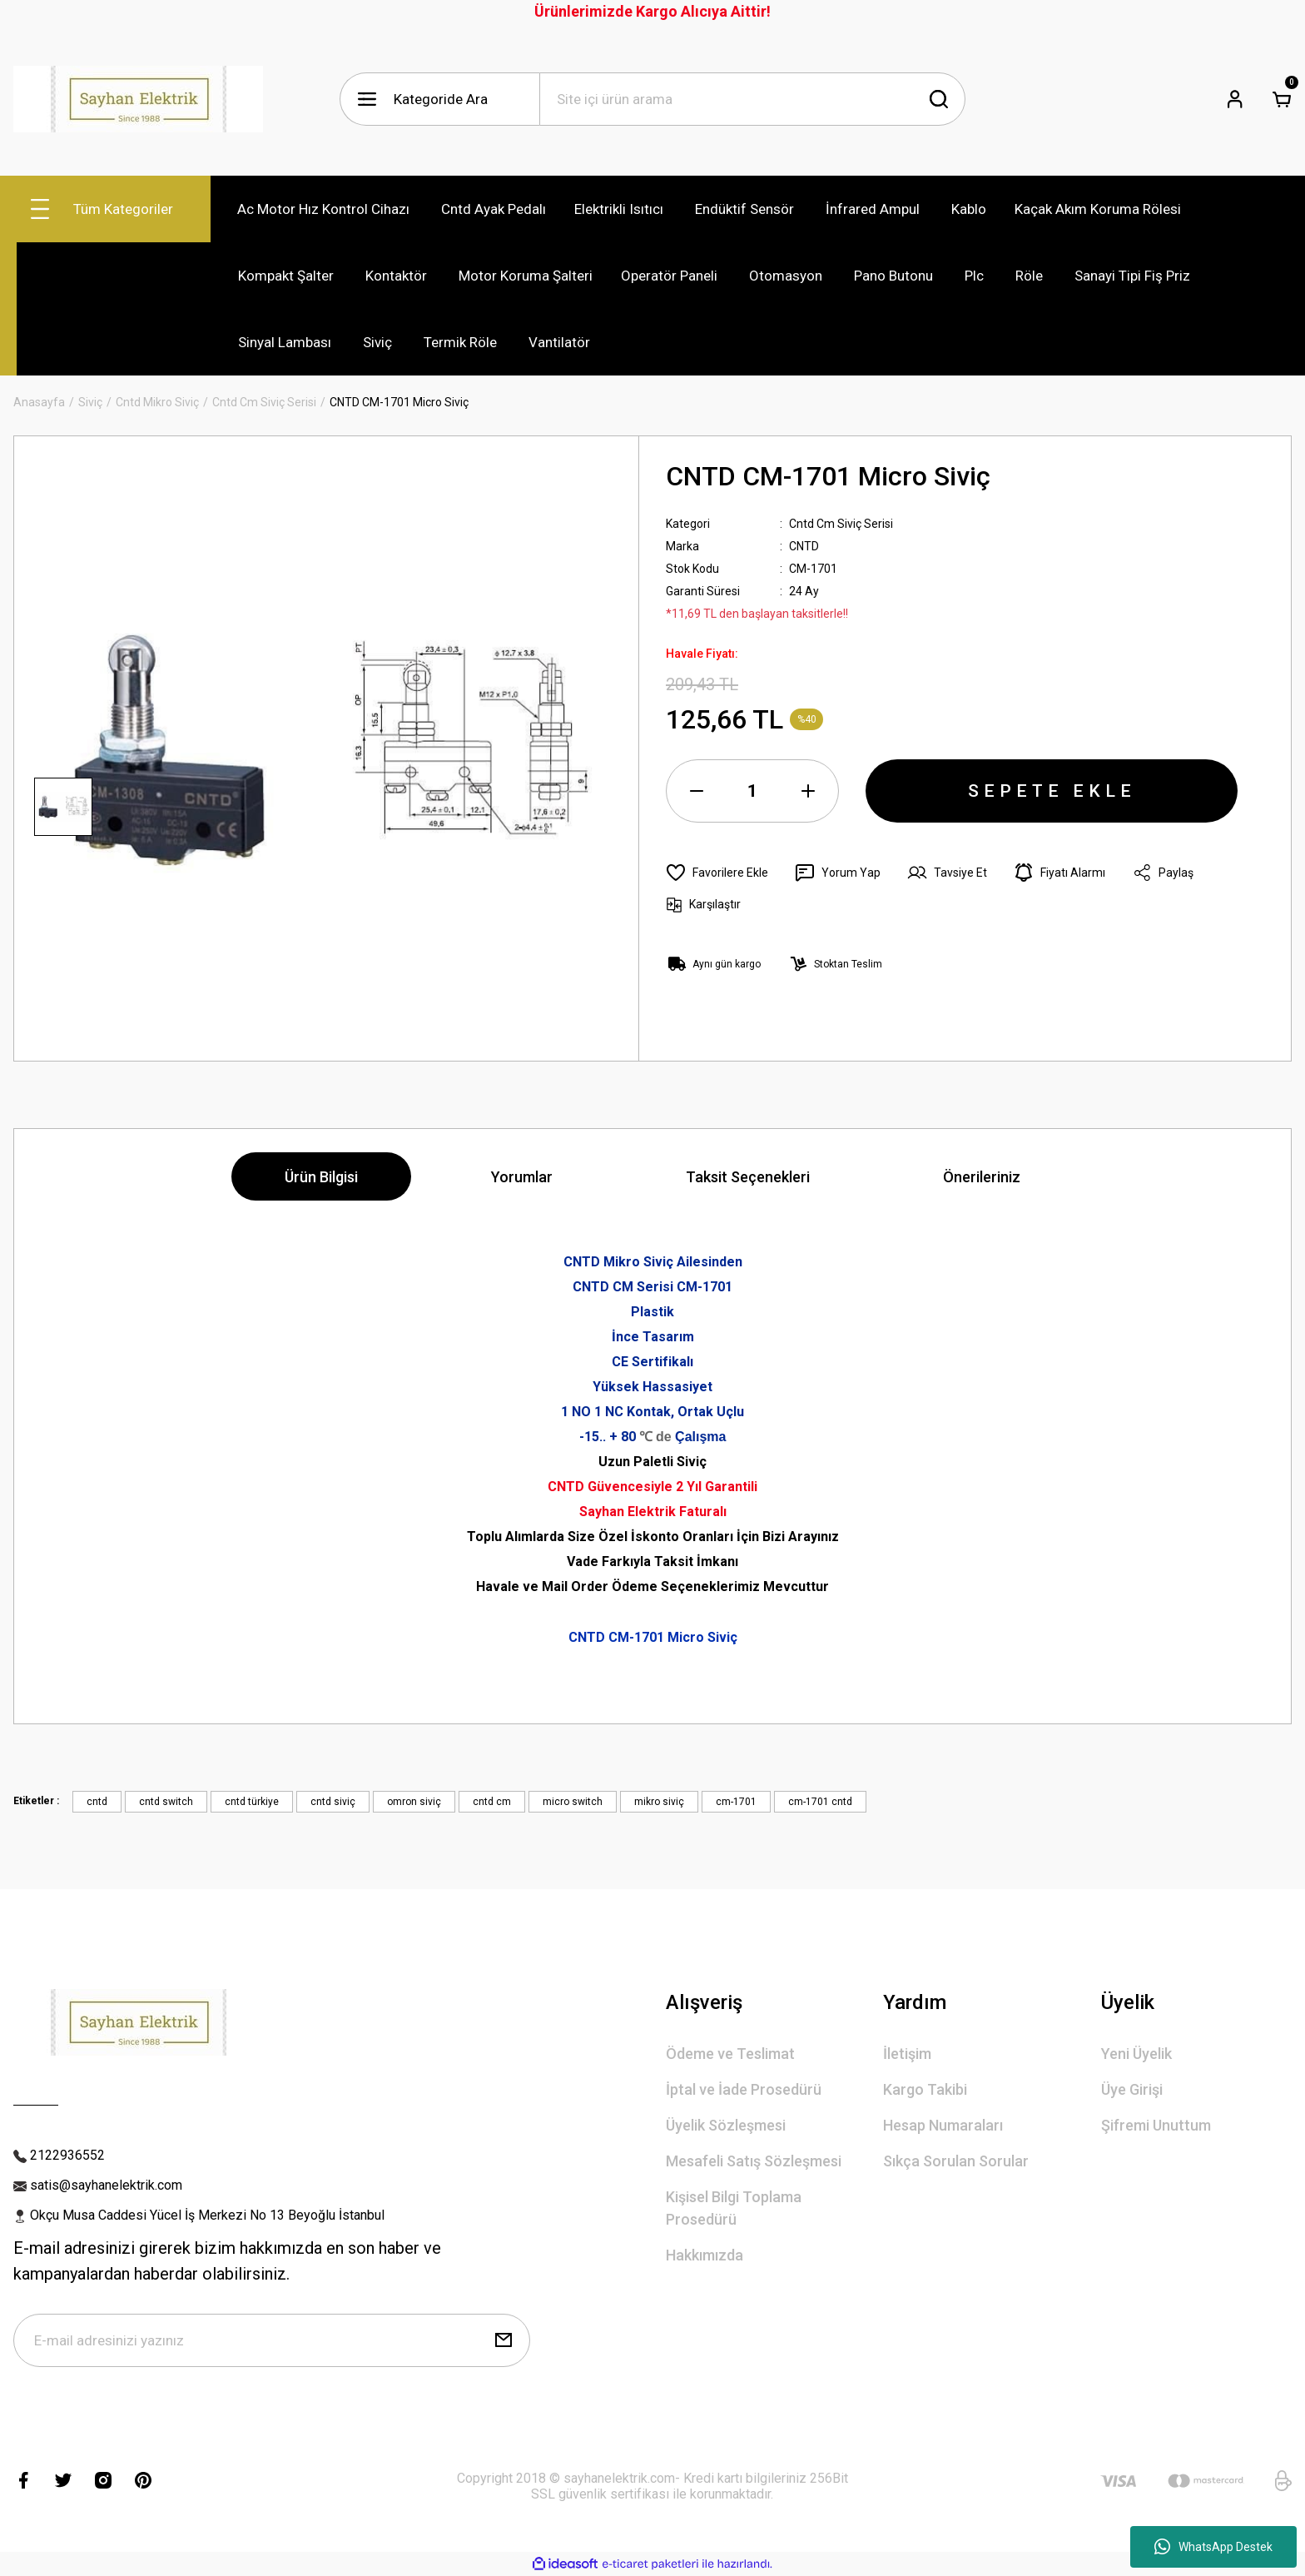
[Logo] (138, 99)
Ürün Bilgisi (321, 1177)
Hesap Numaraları (943, 2125)
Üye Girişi (1132, 2089)
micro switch (573, 1802)
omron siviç (414, 1802)
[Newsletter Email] (271, 2340)
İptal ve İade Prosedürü (743, 2089)
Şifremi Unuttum (1156, 2125)
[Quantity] (752, 791)
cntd (97, 1802)
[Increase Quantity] (808, 791)
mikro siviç (659, 1802)
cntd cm (492, 1802)
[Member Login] (1235, 99)
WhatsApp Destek (1213, 2547)
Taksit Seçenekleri (748, 1177)
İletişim (907, 2053)
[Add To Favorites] (717, 873)
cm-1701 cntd (820, 1802)
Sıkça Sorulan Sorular (956, 2161)
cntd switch (166, 1802)
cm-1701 (736, 1802)
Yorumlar (522, 1177)
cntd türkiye (252, 1802)
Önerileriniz (981, 1177)
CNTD (804, 546)
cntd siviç (332, 1802)
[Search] (752, 99)
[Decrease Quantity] (697, 791)
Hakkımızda (704, 2255)
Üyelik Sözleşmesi (726, 2125)
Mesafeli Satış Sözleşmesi (753, 2161)
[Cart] (1282, 99)
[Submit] (503, 2340)
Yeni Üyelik (1136, 2053)
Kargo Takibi (925, 2089)
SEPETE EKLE (1052, 791)
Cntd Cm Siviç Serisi (841, 523)
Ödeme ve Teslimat (730, 2053)
